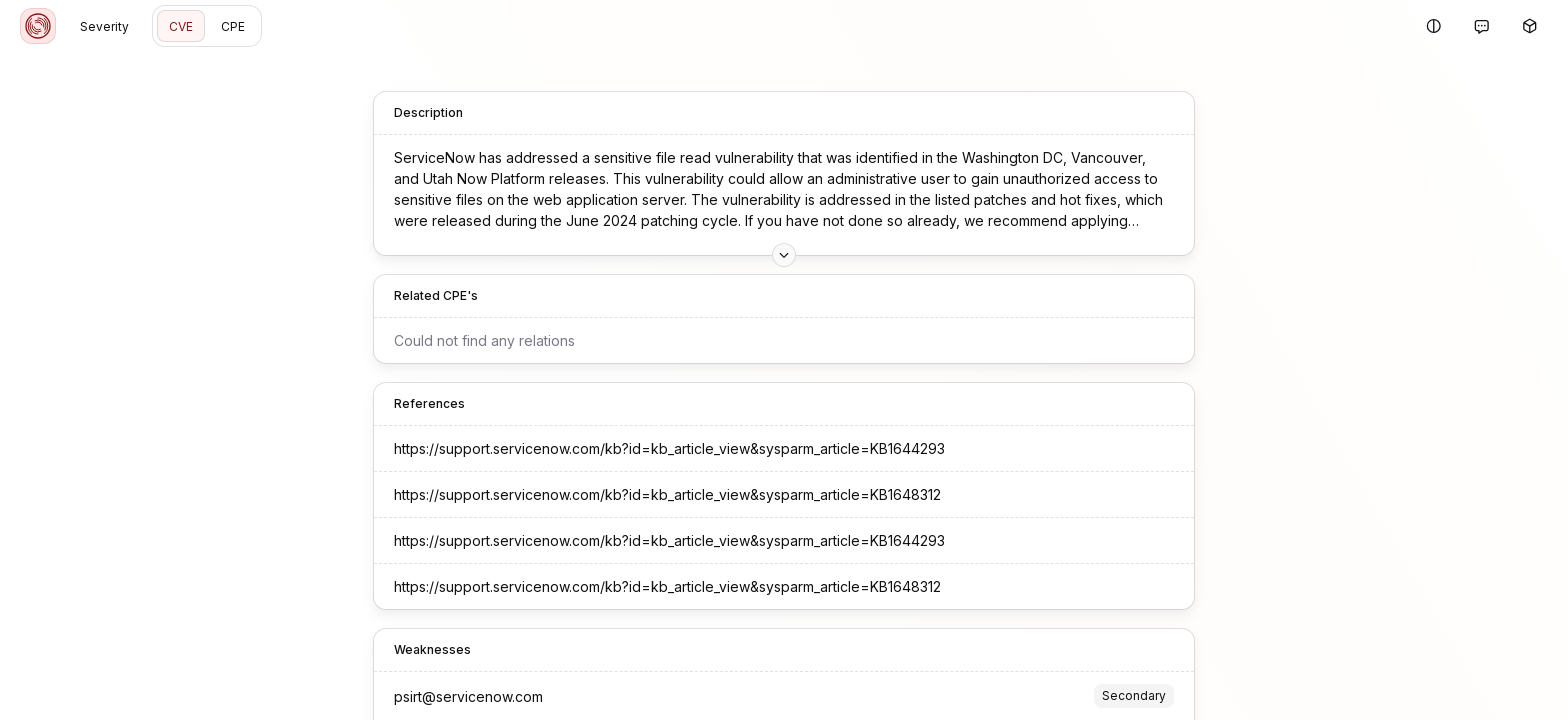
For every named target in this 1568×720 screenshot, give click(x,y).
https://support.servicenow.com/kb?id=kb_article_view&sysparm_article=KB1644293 (669, 448)
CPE (233, 26)
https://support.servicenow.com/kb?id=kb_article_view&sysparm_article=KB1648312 (667, 494)
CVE (181, 26)
